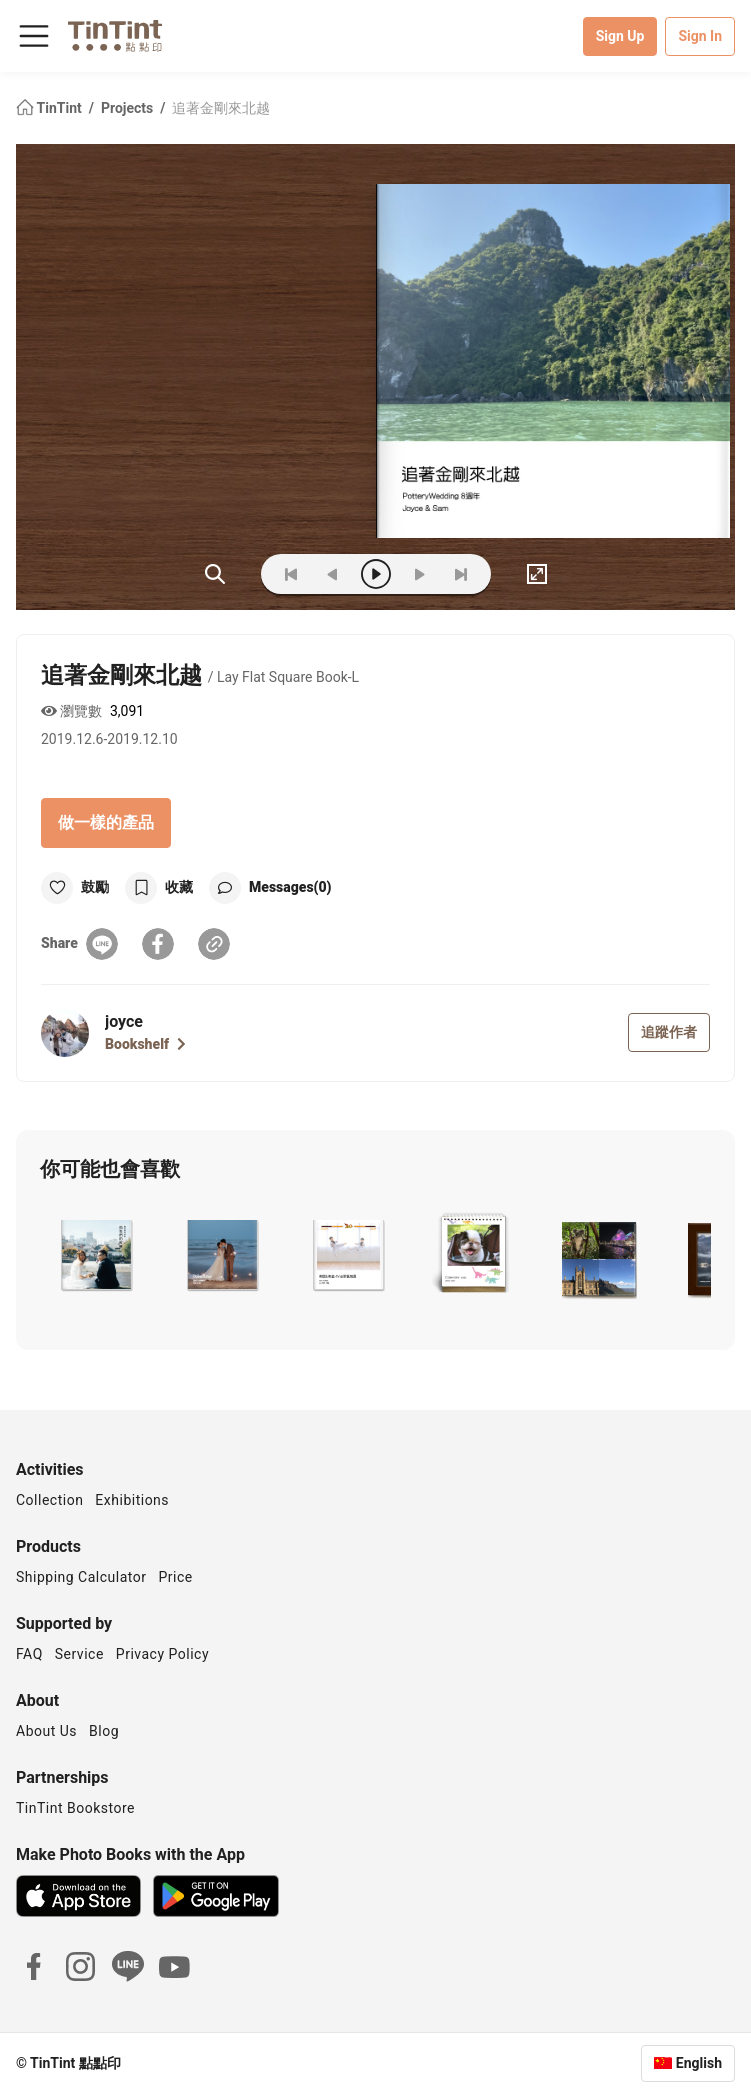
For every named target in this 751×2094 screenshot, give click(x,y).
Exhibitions (132, 1500)
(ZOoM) (215, 574)
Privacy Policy (162, 1654)
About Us (46, 1731)
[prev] (333, 574)
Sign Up (620, 36)
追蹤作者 (669, 1032)
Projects (129, 108)
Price (176, 1577)
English (699, 2063)
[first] (291, 574)
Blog (104, 1731)
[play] (376, 574)
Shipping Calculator (81, 1577)
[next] (419, 574)
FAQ (29, 1654)
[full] (537, 574)
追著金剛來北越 (221, 108)
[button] (94, 1255)
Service (79, 1654)
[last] (461, 574)
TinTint (50, 108)
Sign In (700, 36)
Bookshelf (145, 1044)
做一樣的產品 (106, 822)
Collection (49, 1500)
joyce (124, 1021)
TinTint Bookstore (75, 1808)
